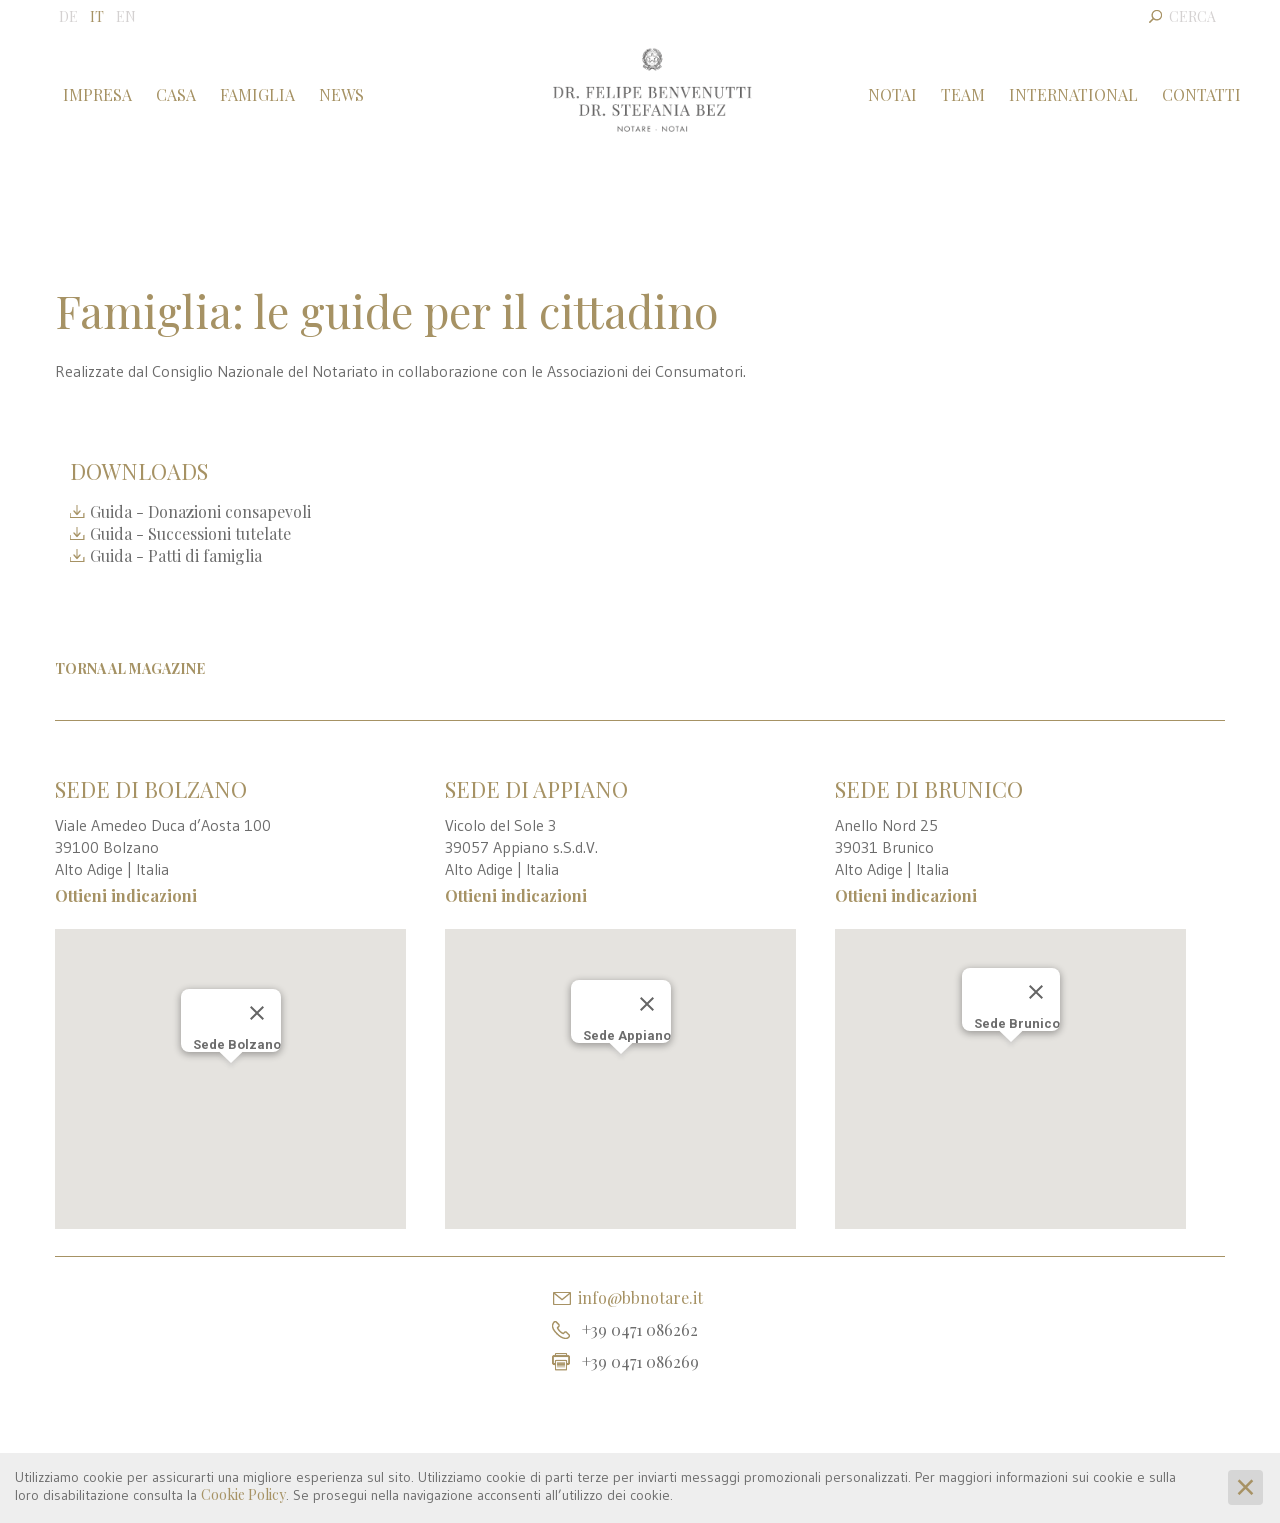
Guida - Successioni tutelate (180, 533)
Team (963, 94)
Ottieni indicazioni (126, 895)
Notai (892, 94)
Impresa (97, 94)
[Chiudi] (257, 992)
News (341, 94)
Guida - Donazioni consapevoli (190, 511)
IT (97, 16)
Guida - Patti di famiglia (166, 555)
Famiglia (257, 94)
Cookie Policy (243, 1494)
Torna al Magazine (130, 668)
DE (68, 16)
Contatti (1201, 94)
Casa (176, 94)
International (1073, 94)
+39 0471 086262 (640, 1329)
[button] (231, 1060)
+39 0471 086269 (640, 1361)
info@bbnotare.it (640, 1297)
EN (126, 16)
